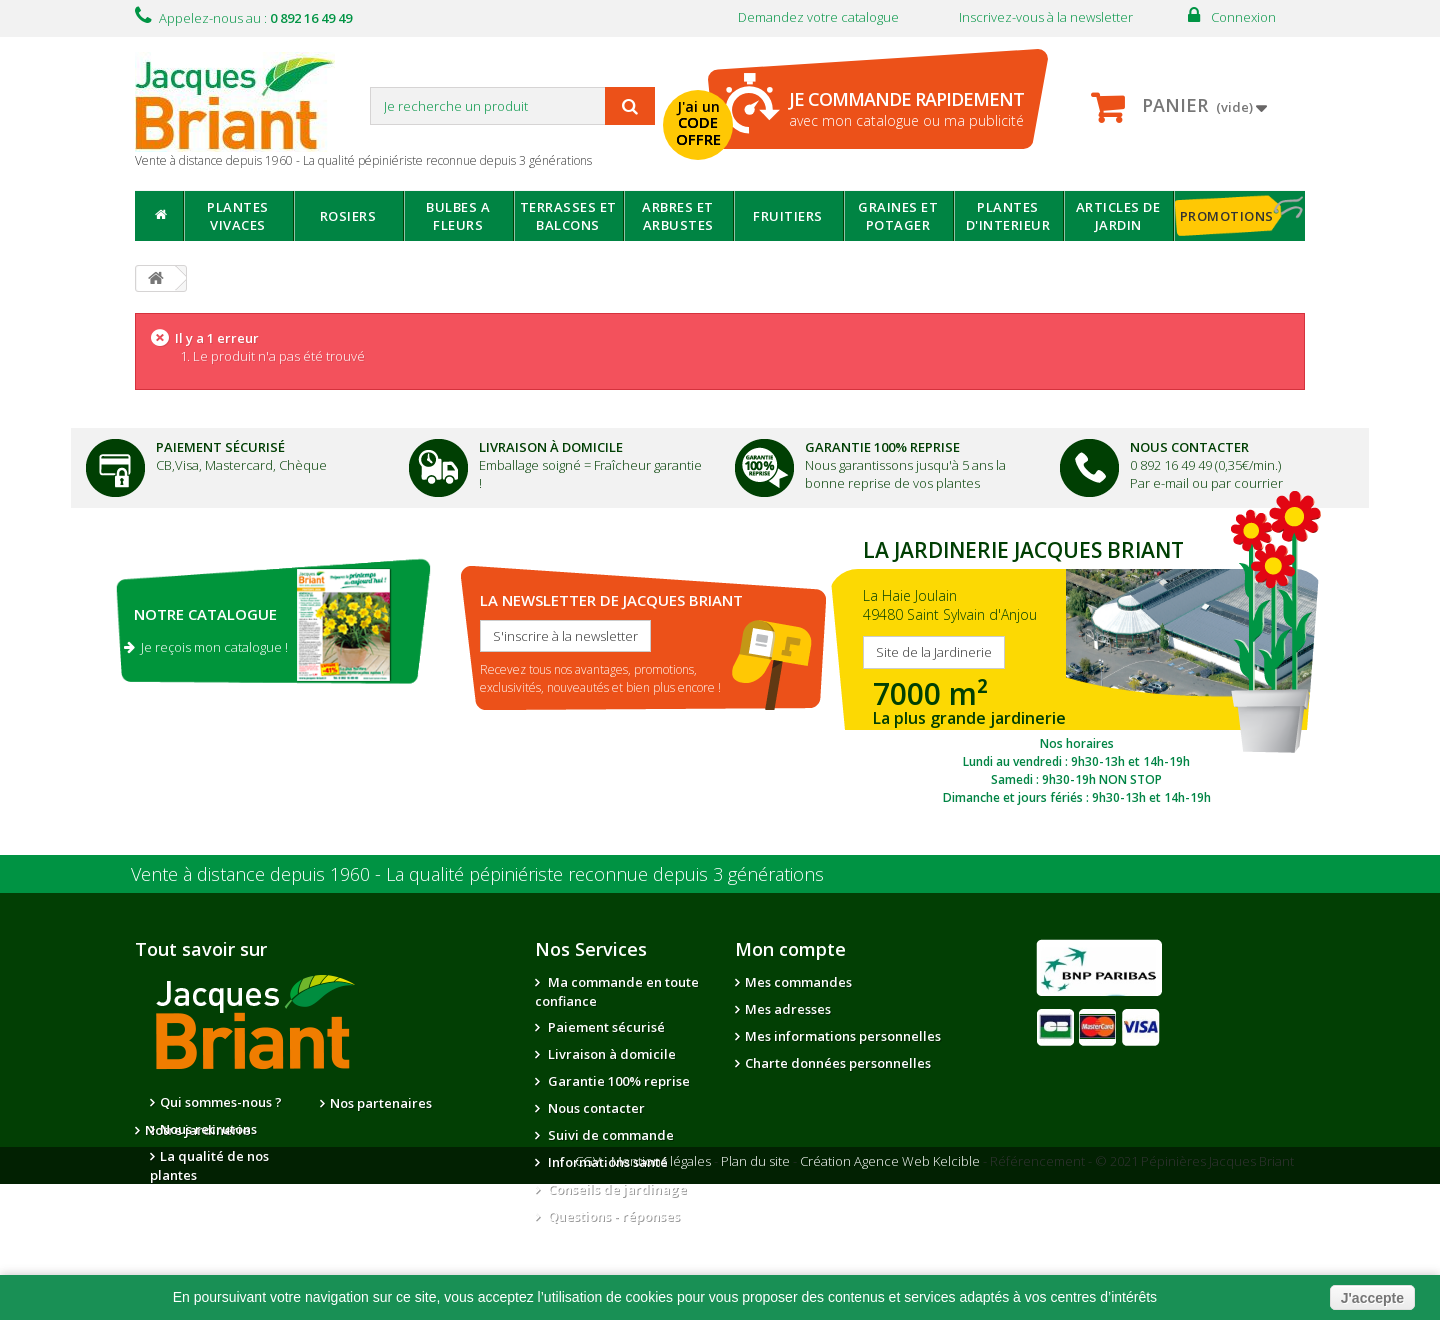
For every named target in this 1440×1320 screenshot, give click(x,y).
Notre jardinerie (382, 1130)
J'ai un (698, 123)
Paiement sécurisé (605, 1027)
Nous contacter (595, 1108)
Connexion (1243, 17)
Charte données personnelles (838, 1063)
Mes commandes (798, 982)
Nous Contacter (1189, 447)
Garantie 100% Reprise (882, 447)
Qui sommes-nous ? (221, 1102)
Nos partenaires (381, 1103)
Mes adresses (788, 1009)
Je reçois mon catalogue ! (206, 647)
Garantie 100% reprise (617, 1081)
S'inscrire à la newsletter (565, 636)
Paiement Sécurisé (220, 447)
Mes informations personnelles (843, 1036)
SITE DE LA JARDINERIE (1076, 667)
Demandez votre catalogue (818, 17)
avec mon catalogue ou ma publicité (906, 108)
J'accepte (1372, 1298)
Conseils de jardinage (616, 1189)
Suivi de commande (609, 1135)
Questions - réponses (612, 1216)
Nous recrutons (208, 1129)
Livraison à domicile (551, 447)
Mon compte (790, 949)
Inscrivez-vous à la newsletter (1046, 17)
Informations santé (606, 1162)
